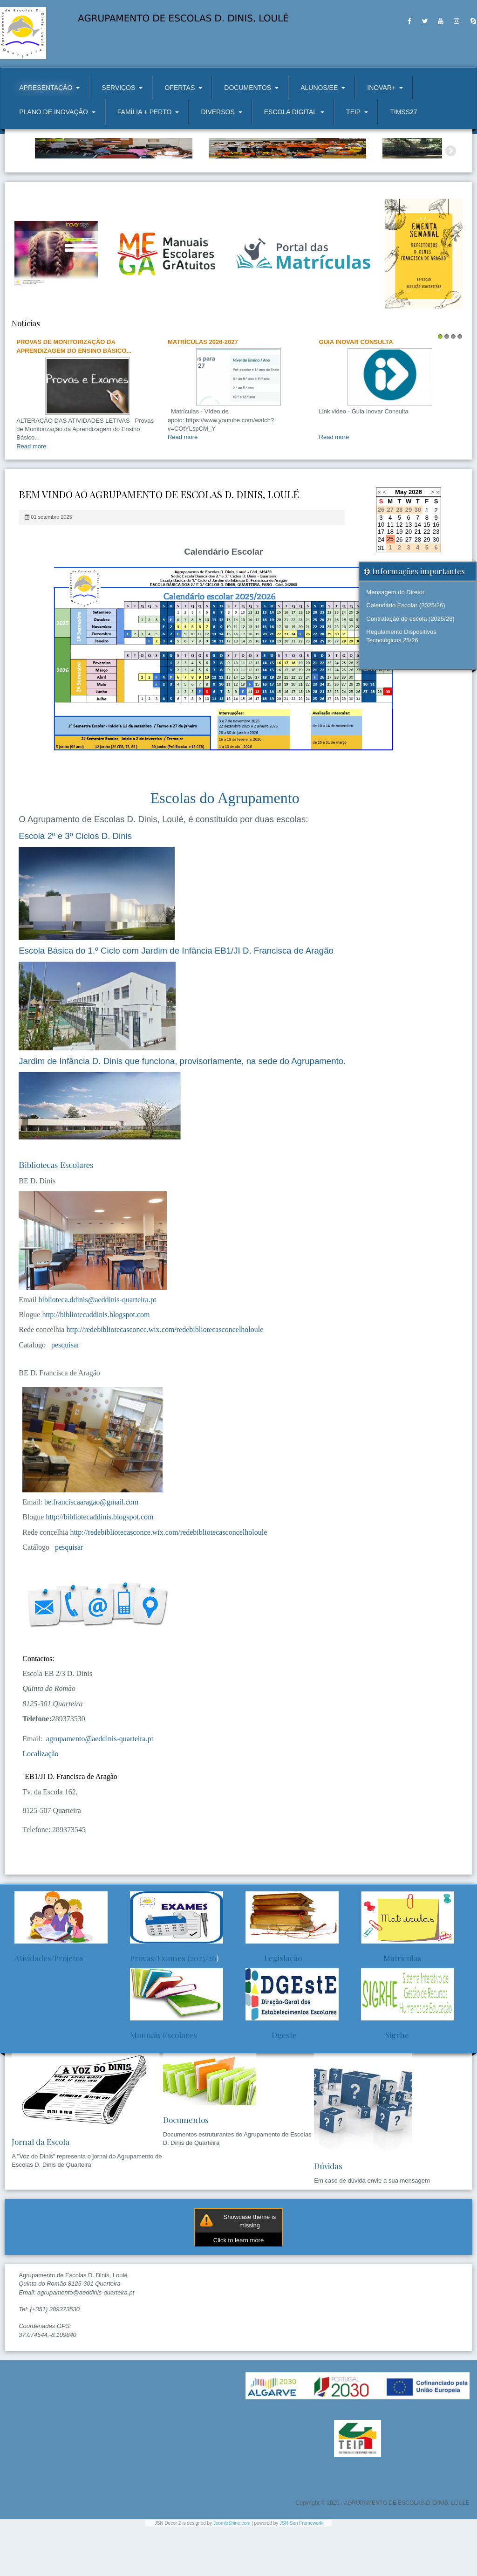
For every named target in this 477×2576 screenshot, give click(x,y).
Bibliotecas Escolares (56, 1214)
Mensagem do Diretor (395, 641)
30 (436, 588)
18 (390, 580)
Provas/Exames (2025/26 (173, 2007)
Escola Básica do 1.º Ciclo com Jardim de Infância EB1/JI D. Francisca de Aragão (176, 1000)
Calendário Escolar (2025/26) (405, 654)
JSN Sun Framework (300, 2572)
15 (426, 573)
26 (399, 588)
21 (417, 580)
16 (436, 573)
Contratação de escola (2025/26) (410, 667)
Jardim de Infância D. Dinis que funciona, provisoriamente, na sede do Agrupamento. (182, 1110)
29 (426, 588)
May (401, 540)
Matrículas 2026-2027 (203, 390)
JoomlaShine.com (231, 2572)
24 (381, 588)
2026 (415, 540)
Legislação (273, 2007)
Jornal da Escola (40, 2191)
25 (390, 588)
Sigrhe (385, 2084)
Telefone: (37, 1768)
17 (381, 580)
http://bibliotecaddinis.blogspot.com (96, 1364)
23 (436, 580)
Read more (31, 495)
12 (399, 573)
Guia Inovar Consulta (356, 390)
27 (408, 588)
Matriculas (391, 2007)
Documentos (186, 2169)
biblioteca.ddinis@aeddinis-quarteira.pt (97, 1349)
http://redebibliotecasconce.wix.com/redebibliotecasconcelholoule (164, 1379)
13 (408, 573)
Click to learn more (238, 2289)
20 (408, 580)
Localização (40, 1803)
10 (381, 573)
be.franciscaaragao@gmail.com (91, 1551)
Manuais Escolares (163, 2084)
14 (417, 573)
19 (399, 580)
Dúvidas (328, 2215)
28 (417, 588)
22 (426, 580)
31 (381, 597)
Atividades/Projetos (48, 2007)
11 (390, 573)
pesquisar (63, 1394)
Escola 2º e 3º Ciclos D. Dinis (75, 885)
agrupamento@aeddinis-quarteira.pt (99, 1788)
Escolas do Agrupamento (225, 847)
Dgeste (271, 2084)
